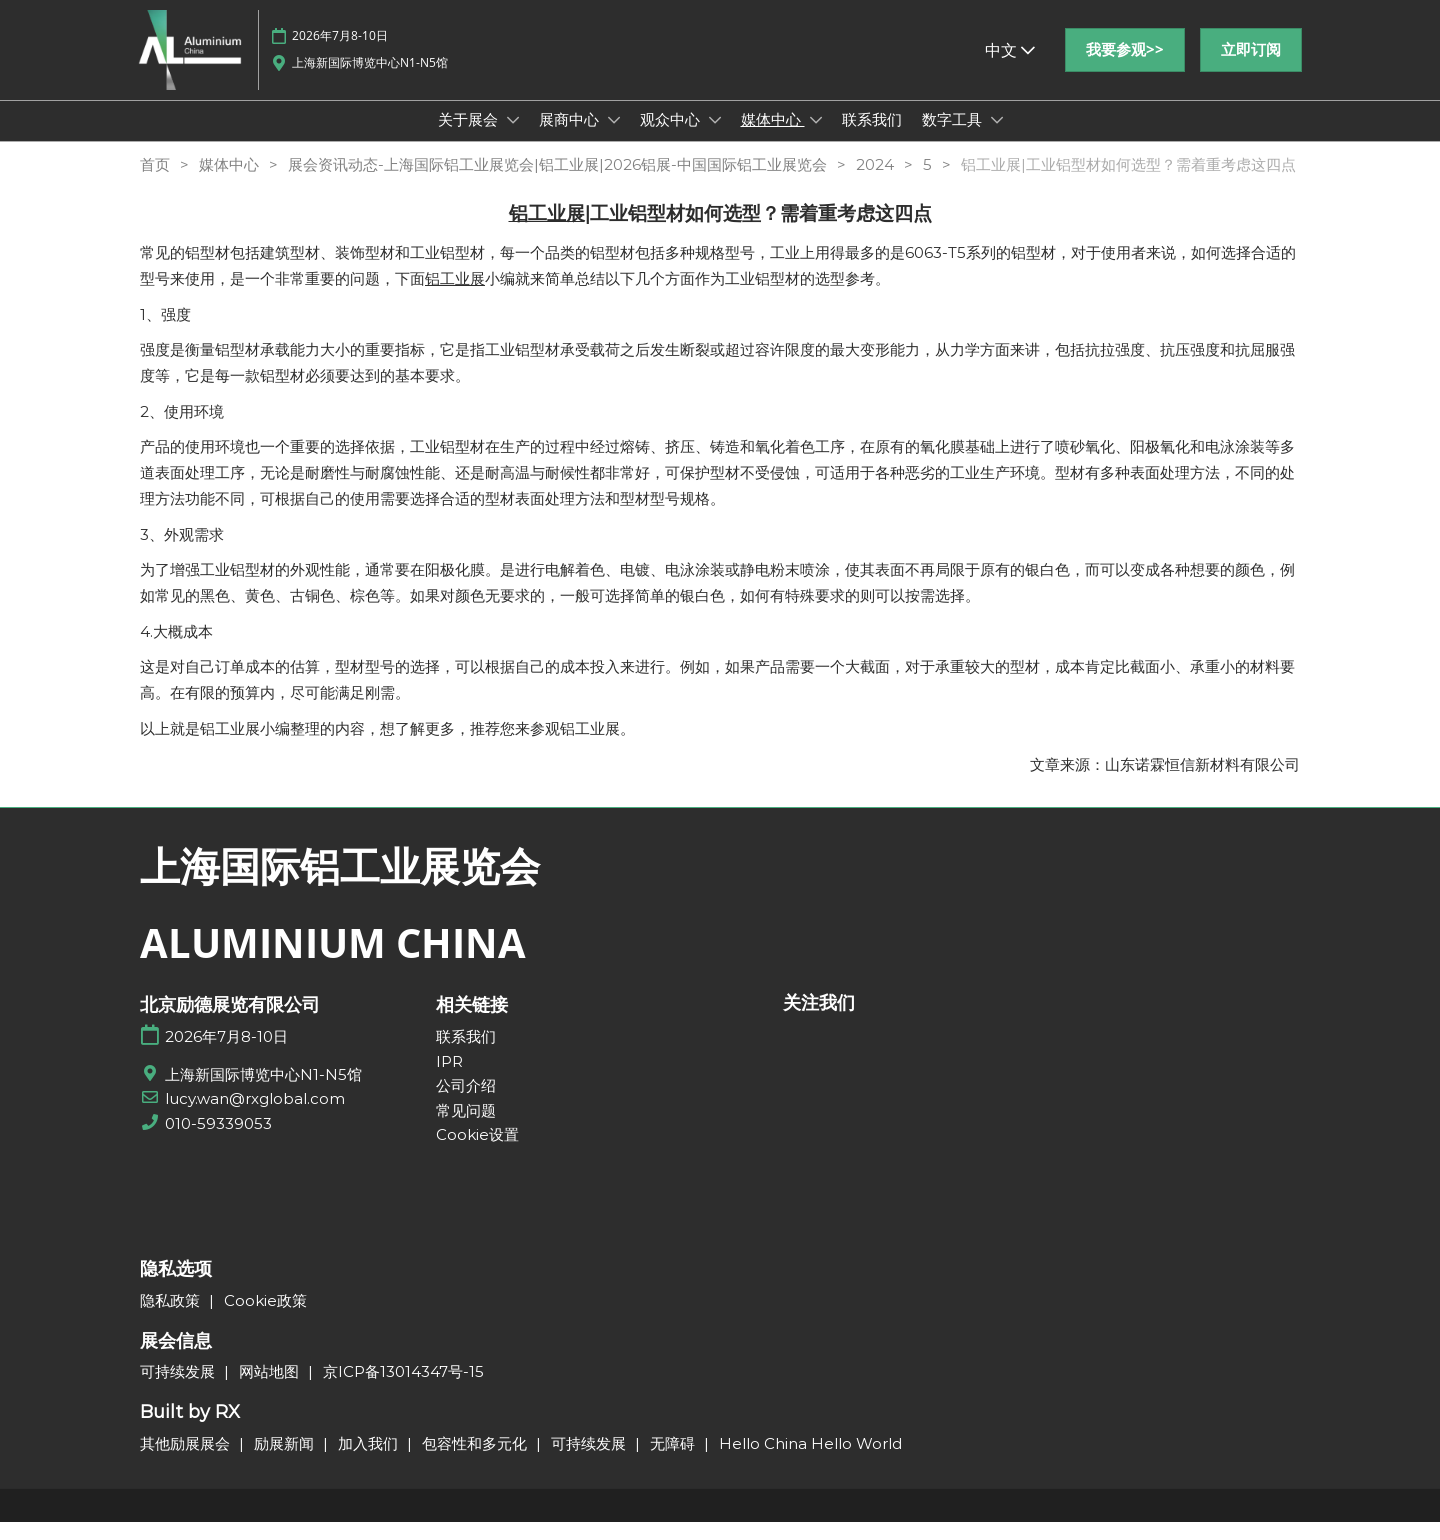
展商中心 (571, 138)
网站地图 (271, 1389)
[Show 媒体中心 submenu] (816, 139)
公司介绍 (466, 1103)
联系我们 (872, 138)
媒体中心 (773, 138)
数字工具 (954, 138)
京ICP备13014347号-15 (403, 1389)
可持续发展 (179, 1389)
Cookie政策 (265, 1318)
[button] (1125, 69)
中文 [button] (1010, 69)
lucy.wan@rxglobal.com (255, 1116)
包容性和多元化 (476, 1461)
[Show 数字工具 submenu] (997, 139)
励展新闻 (286, 1461)
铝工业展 (547, 231)
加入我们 (370, 1461)
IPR (449, 1079)
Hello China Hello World (810, 1461)
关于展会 (470, 138)
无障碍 (674, 1461)
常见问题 (466, 1128)
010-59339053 (218, 1141)
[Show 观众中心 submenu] (715, 139)
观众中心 (672, 138)
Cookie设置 (477, 1152)
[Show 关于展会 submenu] (513, 139)
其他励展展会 (187, 1461)
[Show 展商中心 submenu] (614, 139)
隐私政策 (172, 1318)
